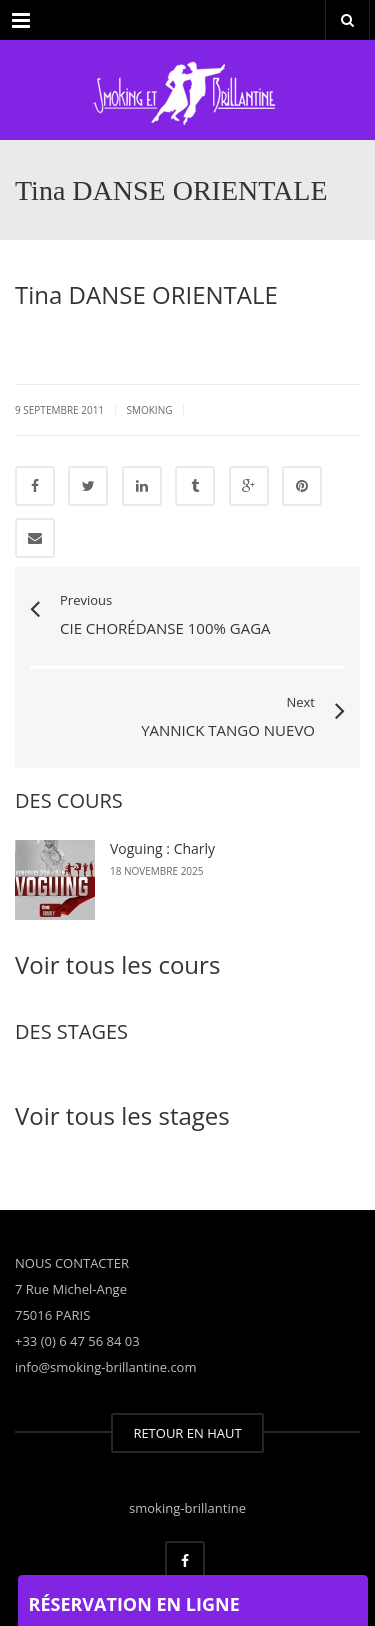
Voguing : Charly (162, 848)
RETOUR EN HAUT (187, 1433)
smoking (149, 410)
